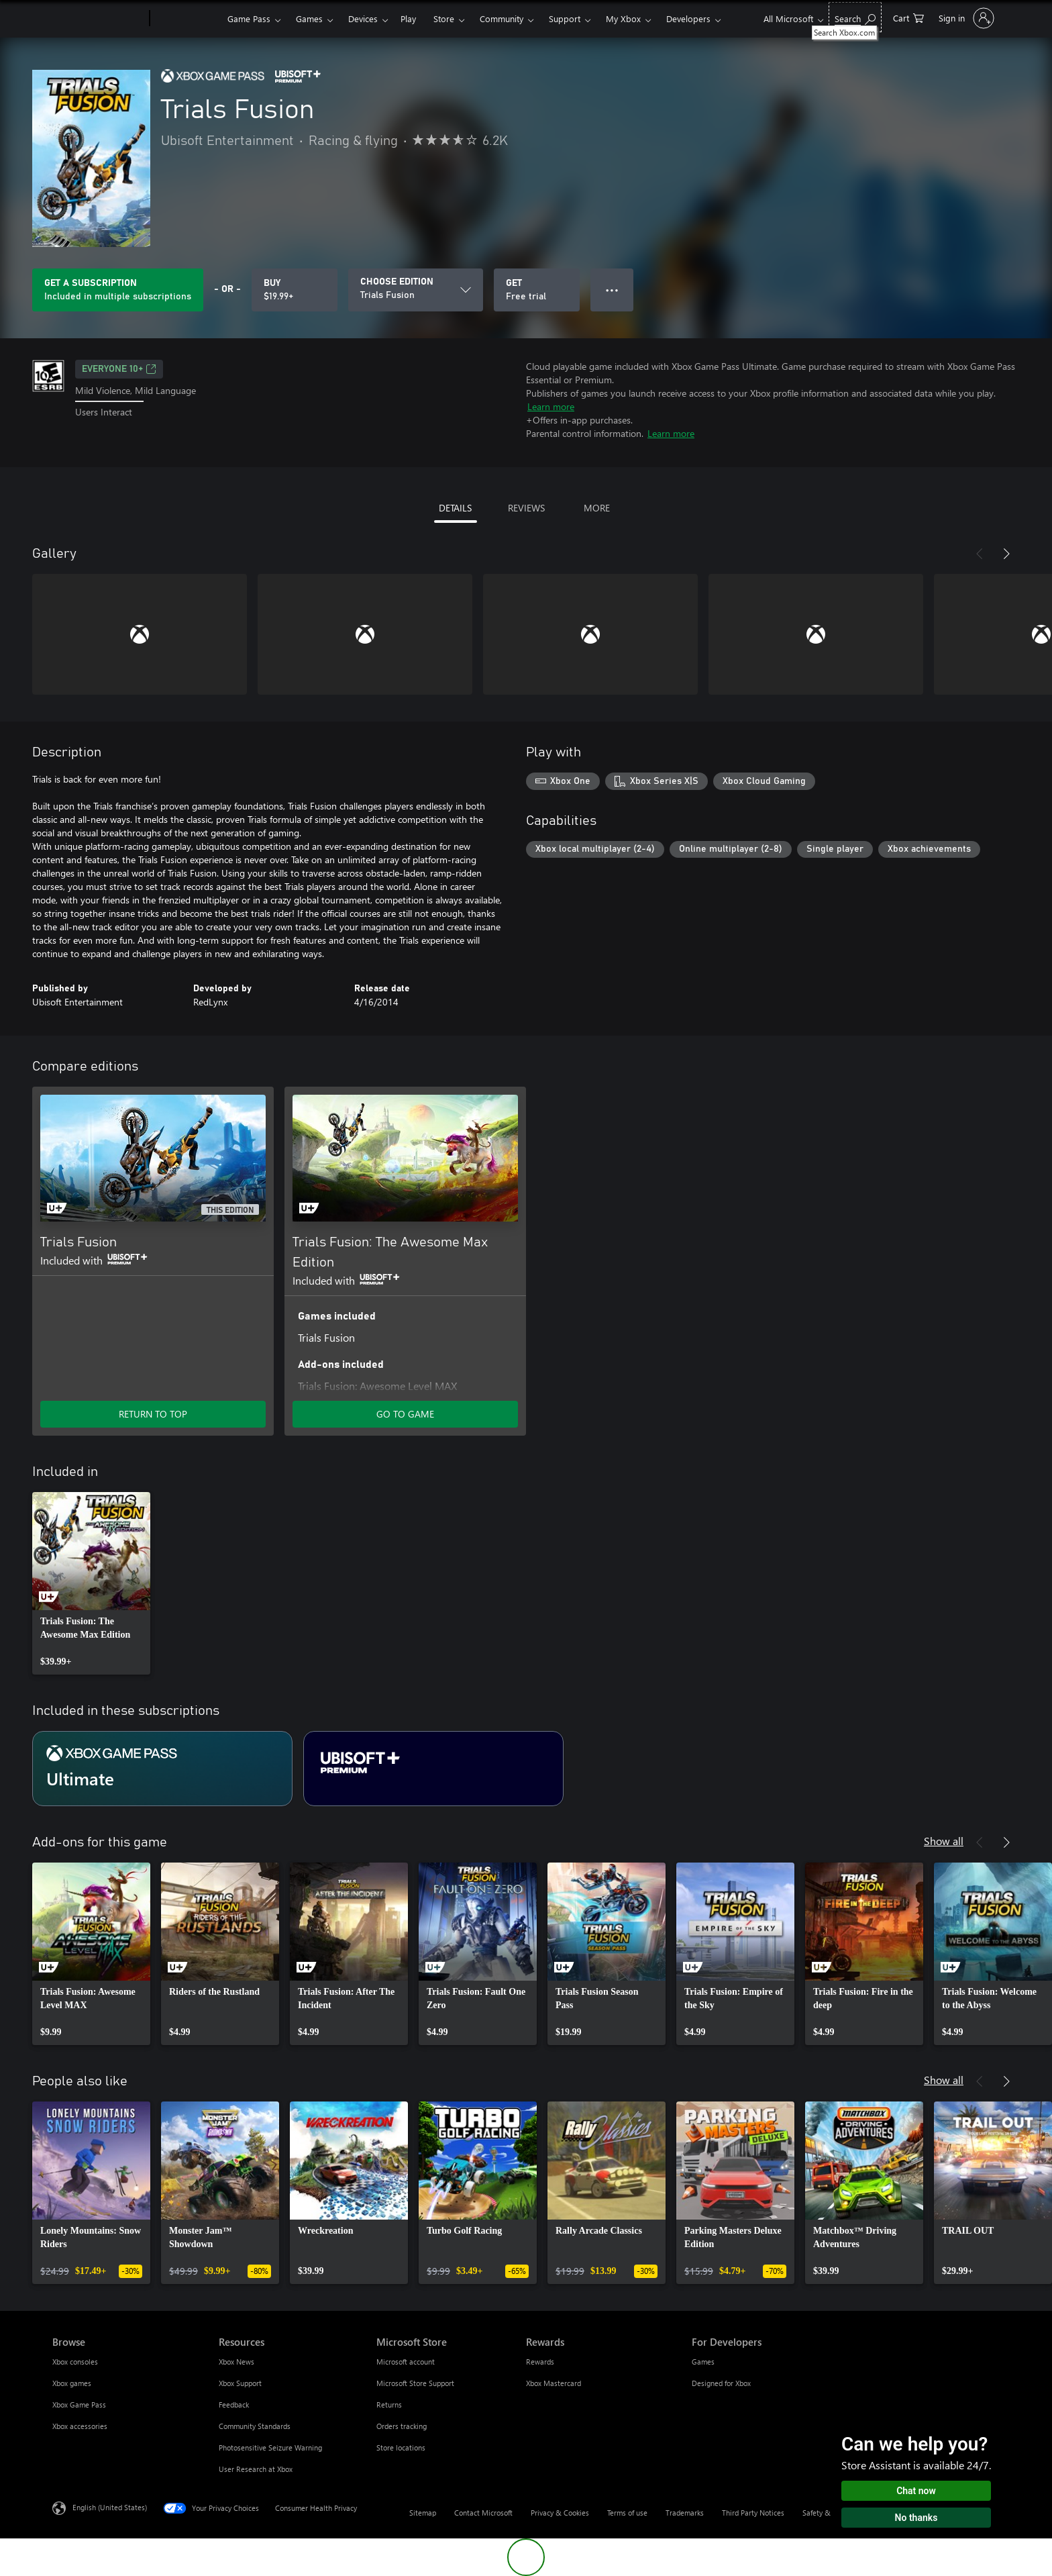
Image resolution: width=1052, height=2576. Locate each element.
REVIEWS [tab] (526, 507)
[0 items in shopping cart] (908, 17)
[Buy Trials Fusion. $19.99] (294, 289)
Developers (688, 18)
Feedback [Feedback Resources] (234, 2404)
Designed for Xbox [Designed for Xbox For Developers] (721, 2383)
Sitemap (422, 2512)
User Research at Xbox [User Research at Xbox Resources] (256, 2469)
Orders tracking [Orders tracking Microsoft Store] (401, 2426)
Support (564, 18)
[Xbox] (186, 19)
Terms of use (627, 2512)
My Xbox (623, 18)
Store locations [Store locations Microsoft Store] (400, 2447)
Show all (943, 1841)
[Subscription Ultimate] (162, 1768)
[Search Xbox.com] (855, 17)
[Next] (1006, 553)
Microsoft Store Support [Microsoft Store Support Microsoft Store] (415, 2383)
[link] (91, 1583)
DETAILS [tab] (455, 507)
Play (408, 18)
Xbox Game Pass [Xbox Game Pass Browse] (79, 2404)
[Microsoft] (98, 19)
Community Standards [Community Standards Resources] (255, 2426)
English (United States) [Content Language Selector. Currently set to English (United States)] (109, 2507)
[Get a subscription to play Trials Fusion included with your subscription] (117, 289)
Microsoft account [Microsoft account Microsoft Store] (405, 2361)
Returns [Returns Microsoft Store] (389, 2404)
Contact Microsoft (483, 2512)
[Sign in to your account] (965, 18)
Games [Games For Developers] (703, 2361)
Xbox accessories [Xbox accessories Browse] (79, 2426)
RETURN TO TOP (153, 1413)
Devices (363, 18)
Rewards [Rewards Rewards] (540, 2361)
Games (309, 18)
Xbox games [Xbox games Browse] (71, 2383)
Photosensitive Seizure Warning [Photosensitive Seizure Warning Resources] (270, 2447)
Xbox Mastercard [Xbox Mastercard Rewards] (553, 2383)
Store (443, 18)
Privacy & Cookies (560, 2512)
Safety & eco (823, 2512)
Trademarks (685, 2512)
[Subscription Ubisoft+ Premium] (433, 1768)
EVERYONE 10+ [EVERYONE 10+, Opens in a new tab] (119, 369)
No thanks (916, 2517)
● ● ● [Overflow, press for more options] (612, 289)
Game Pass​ (248, 18)
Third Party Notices (753, 2512)
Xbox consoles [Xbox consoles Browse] (75, 2361)
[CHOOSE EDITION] (415, 289)
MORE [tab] (597, 507)
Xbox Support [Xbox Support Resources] (240, 2383)
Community (501, 18)
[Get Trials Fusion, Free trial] (537, 289)
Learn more (550, 406)
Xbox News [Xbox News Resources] (236, 2361)
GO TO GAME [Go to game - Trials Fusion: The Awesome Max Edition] (405, 1413)
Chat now (916, 2490)
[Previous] (979, 553)
